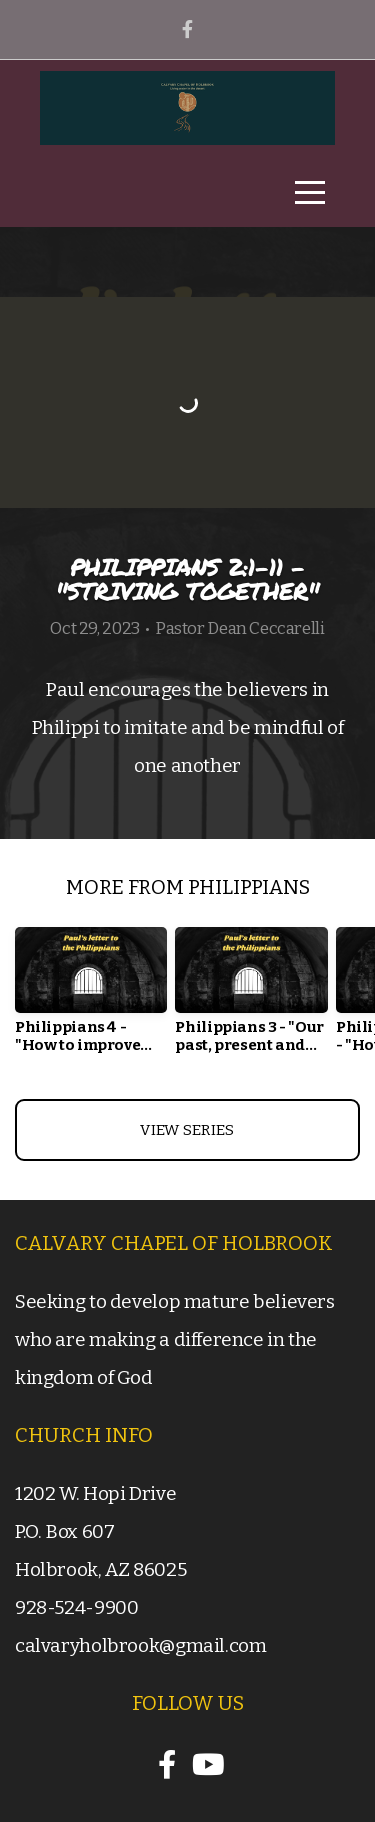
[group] (91, 998)
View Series (187, 1130)
